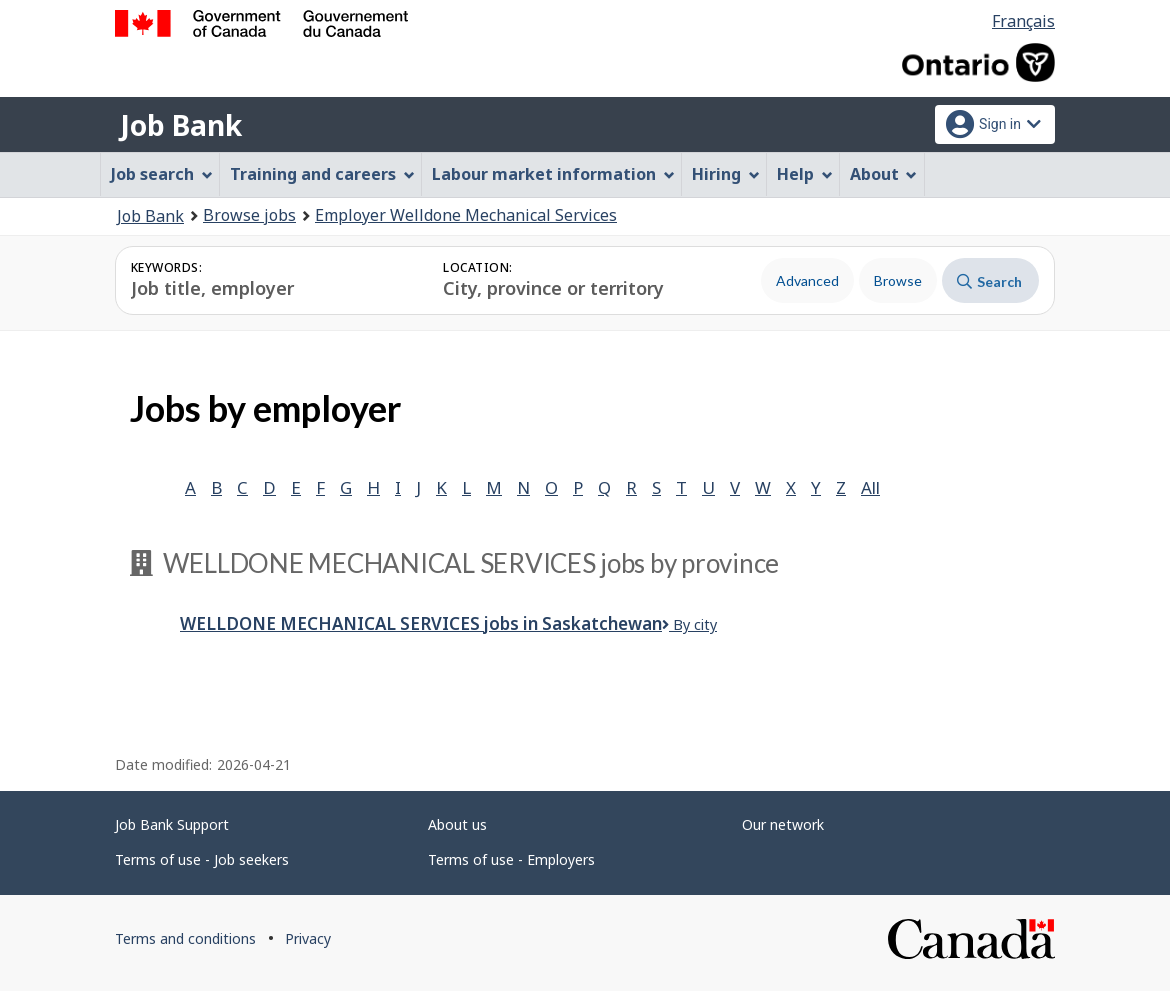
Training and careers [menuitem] (322, 174)
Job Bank (181, 125)
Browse (898, 280)
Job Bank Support (172, 824)
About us (457, 824)
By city (689, 624)
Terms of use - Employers (511, 859)
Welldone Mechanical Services (421, 623)
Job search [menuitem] (162, 174)
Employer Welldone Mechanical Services (466, 215)
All (870, 487)
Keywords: (166, 267)
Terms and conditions (185, 938)
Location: (477, 267)
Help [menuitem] (805, 174)
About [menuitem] (884, 174)
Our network (783, 824)
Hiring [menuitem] (726, 174)
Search (989, 281)
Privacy (308, 938)
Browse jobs (249, 215)
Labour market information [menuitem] (553, 174)
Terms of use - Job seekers (202, 859)
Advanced (807, 280)
